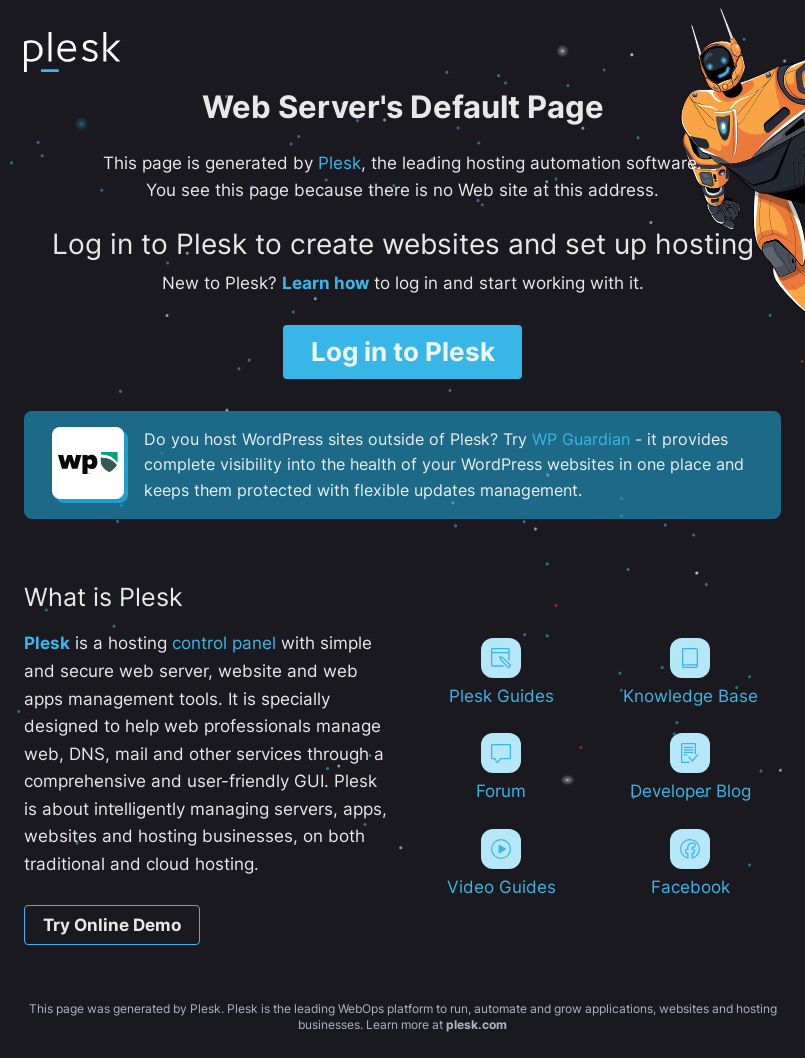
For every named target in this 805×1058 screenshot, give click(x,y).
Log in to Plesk (403, 351)
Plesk (339, 162)
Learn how (325, 282)
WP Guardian (581, 439)
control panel (224, 642)
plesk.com (476, 1024)
